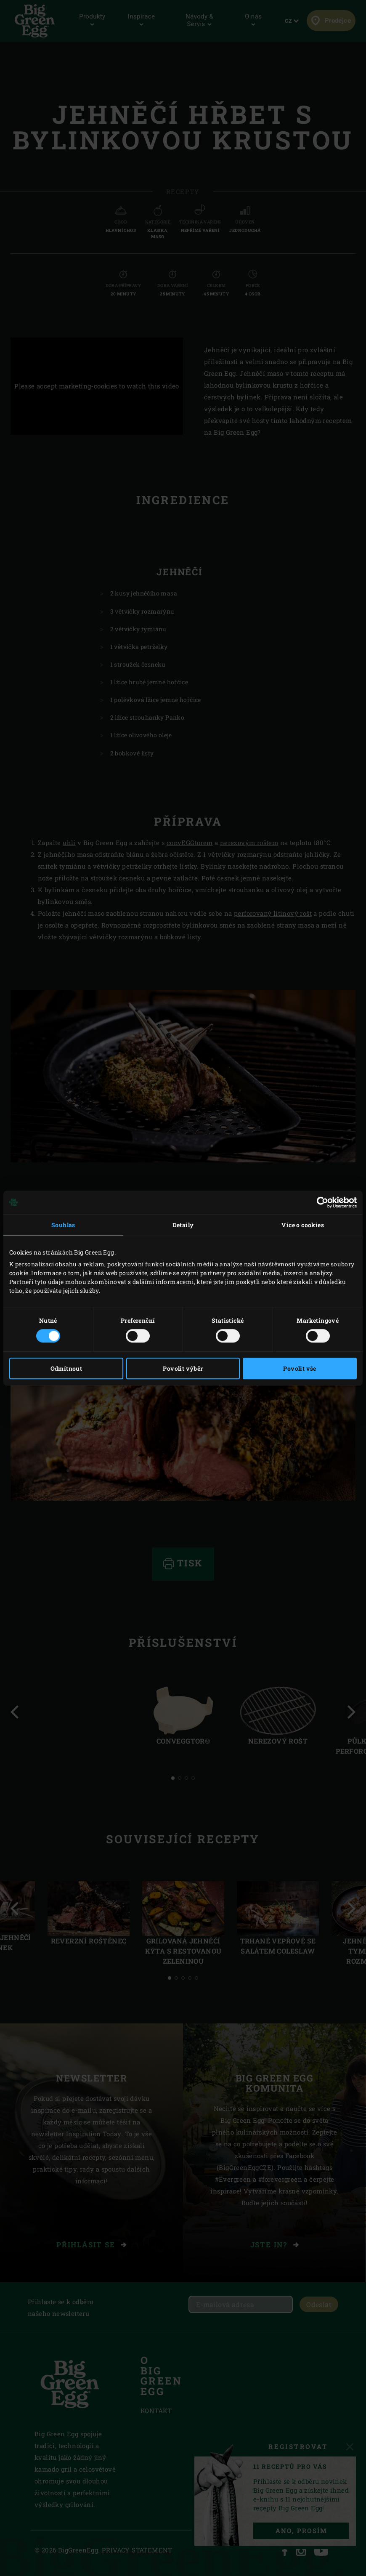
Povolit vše (299, 1368)
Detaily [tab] (183, 1225)
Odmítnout (66, 1368)
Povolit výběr (183, 1368)
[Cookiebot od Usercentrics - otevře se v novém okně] (320, 1202)
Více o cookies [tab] (302, 1225)
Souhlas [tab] (63, 1225)
